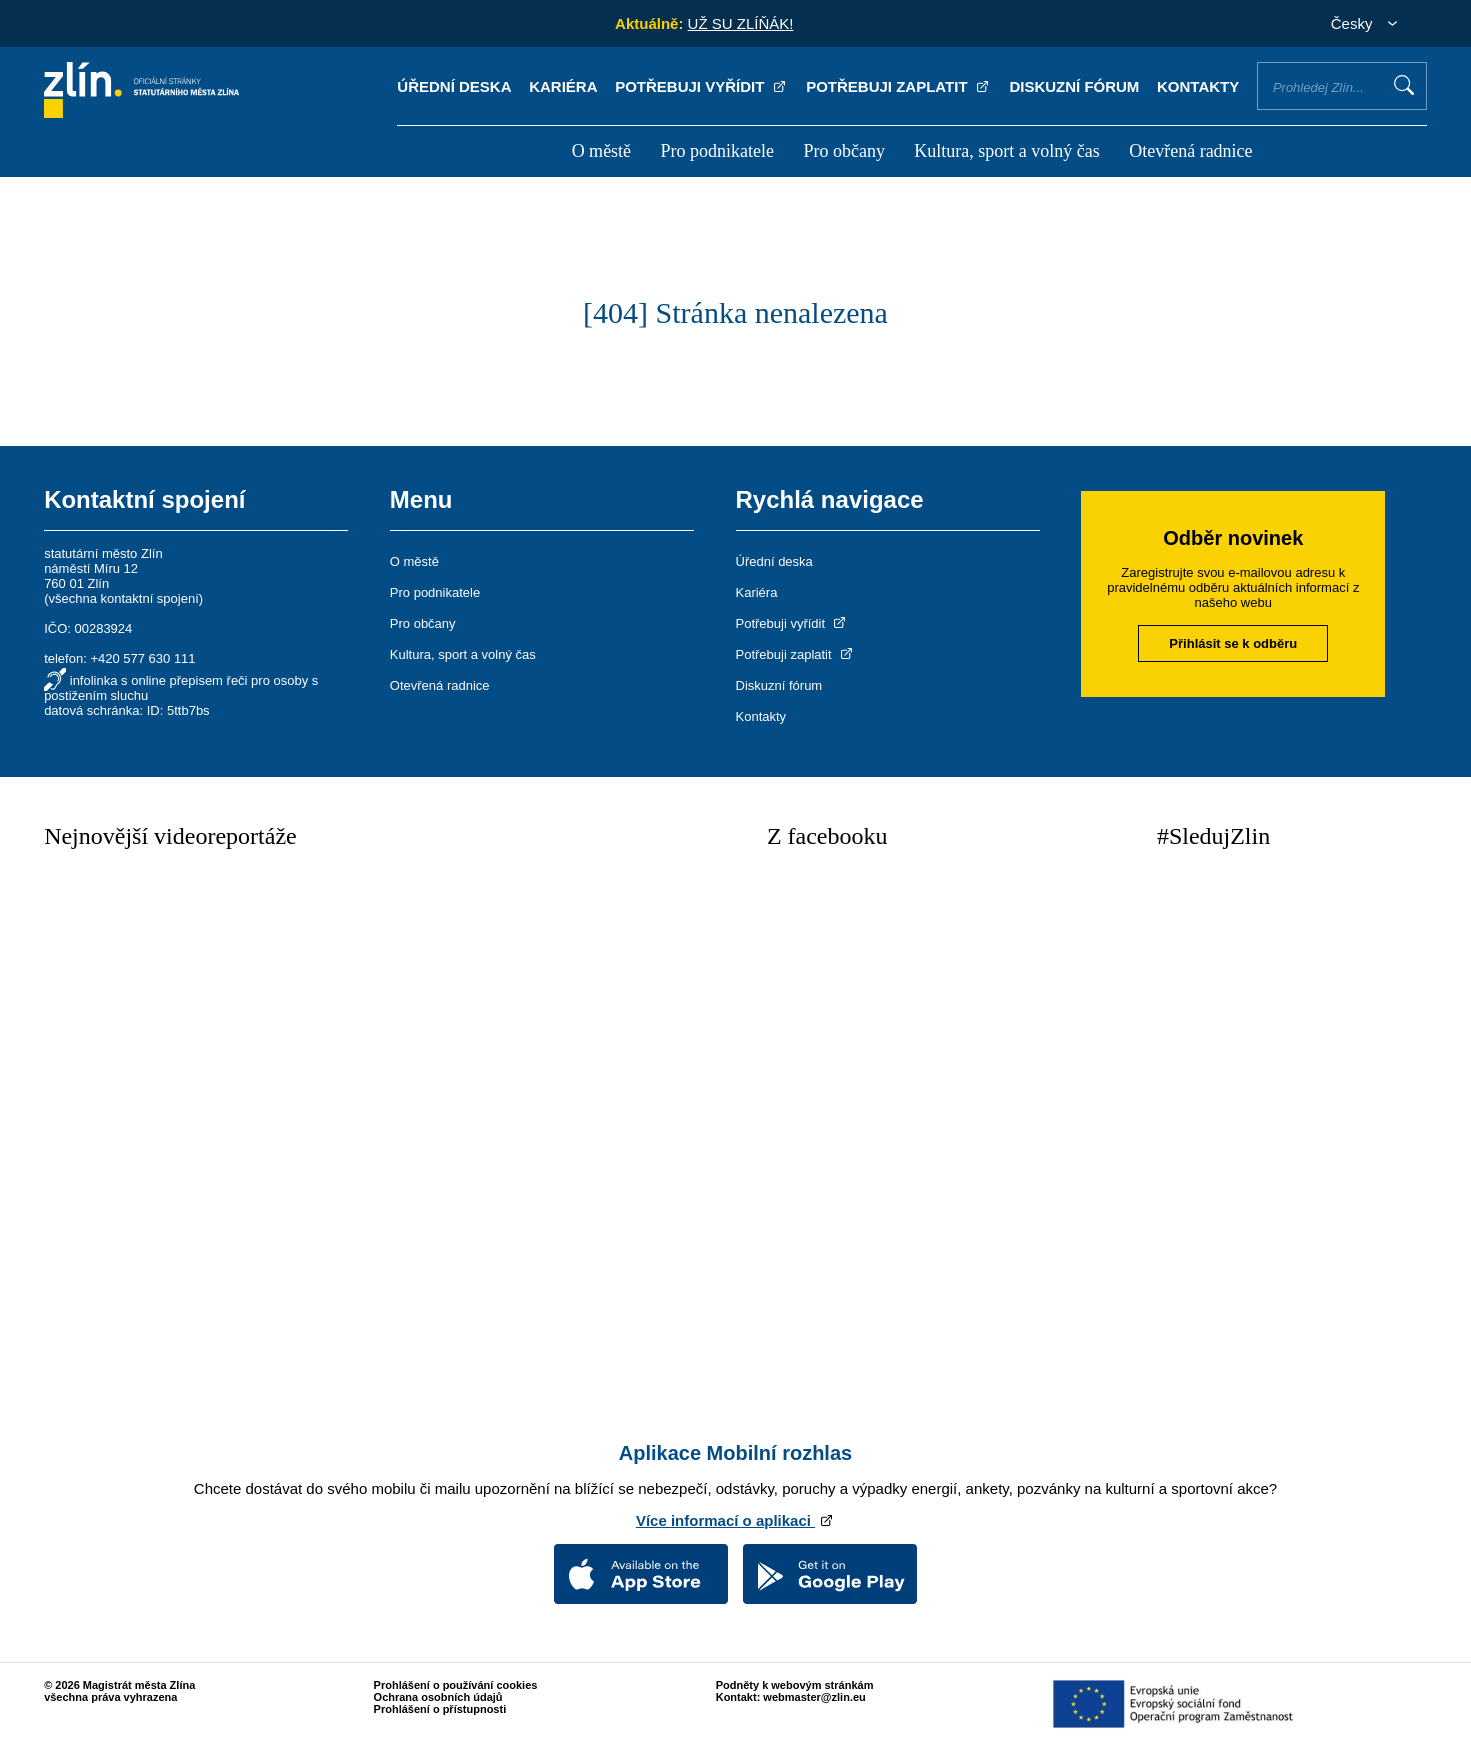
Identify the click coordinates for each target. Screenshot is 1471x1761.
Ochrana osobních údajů (438, 1697)
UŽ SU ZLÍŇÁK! (741, 23)
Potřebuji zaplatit (899, 86)
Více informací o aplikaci (735, 1520)
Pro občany (843, 151)
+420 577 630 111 (142, 658)
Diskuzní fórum (1074, 86)
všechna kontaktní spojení (123, 598)
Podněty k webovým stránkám (795, 1685)
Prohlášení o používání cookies (456, 1685)
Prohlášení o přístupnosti (440, 1709)
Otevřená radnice (1190, 151)
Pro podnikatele (717, 151)
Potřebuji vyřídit (701, 86)
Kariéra (563, 86)
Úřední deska (454, 86)
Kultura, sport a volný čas (1006, 151)
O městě (601, 151)
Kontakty (1198, 86)
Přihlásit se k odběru (1233, 643)
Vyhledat (1404, 85)
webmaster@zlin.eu (814, 1697)
